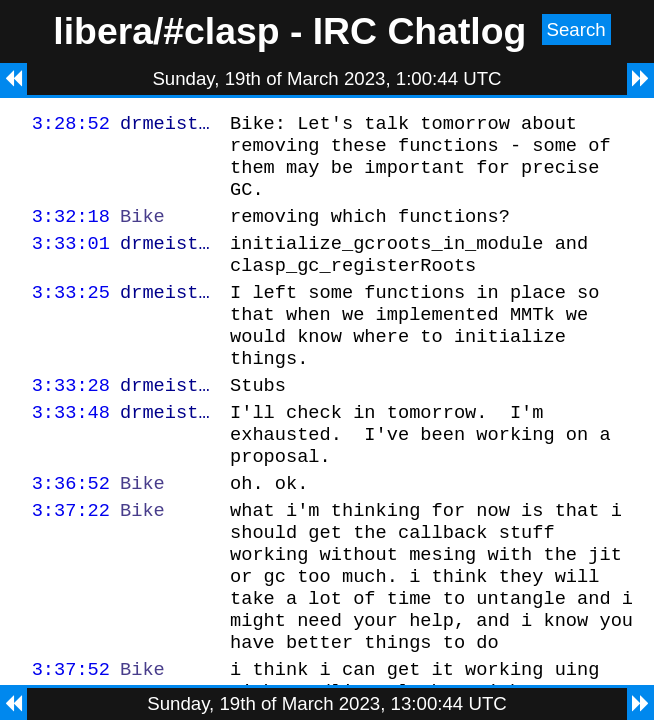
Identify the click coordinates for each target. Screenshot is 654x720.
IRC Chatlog (420, 31)
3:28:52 (71, 125)
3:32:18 (71, 230)
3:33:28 (71, 420)
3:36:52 (71, 530)
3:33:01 (71, 260)
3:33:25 (71, 315)
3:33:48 (71, 450)
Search (576, 29)
